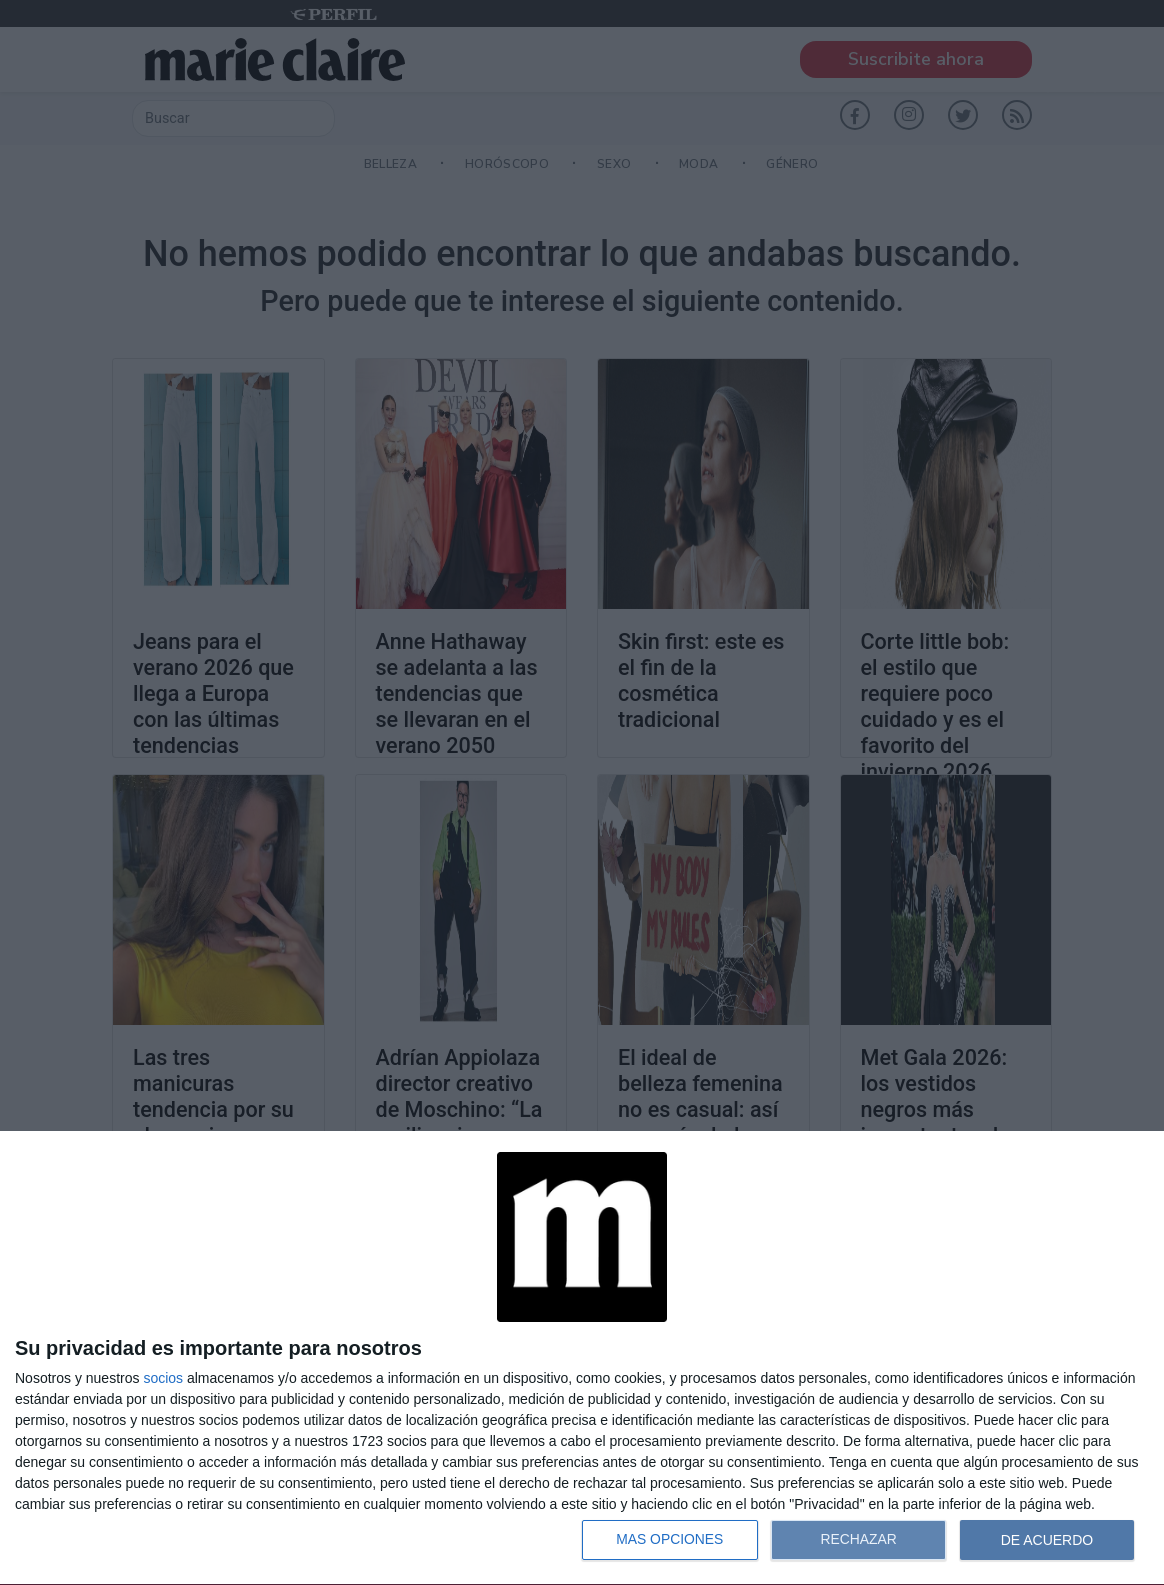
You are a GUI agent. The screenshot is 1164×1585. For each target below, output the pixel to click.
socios (163, 1378)
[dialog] (582, 1358)
